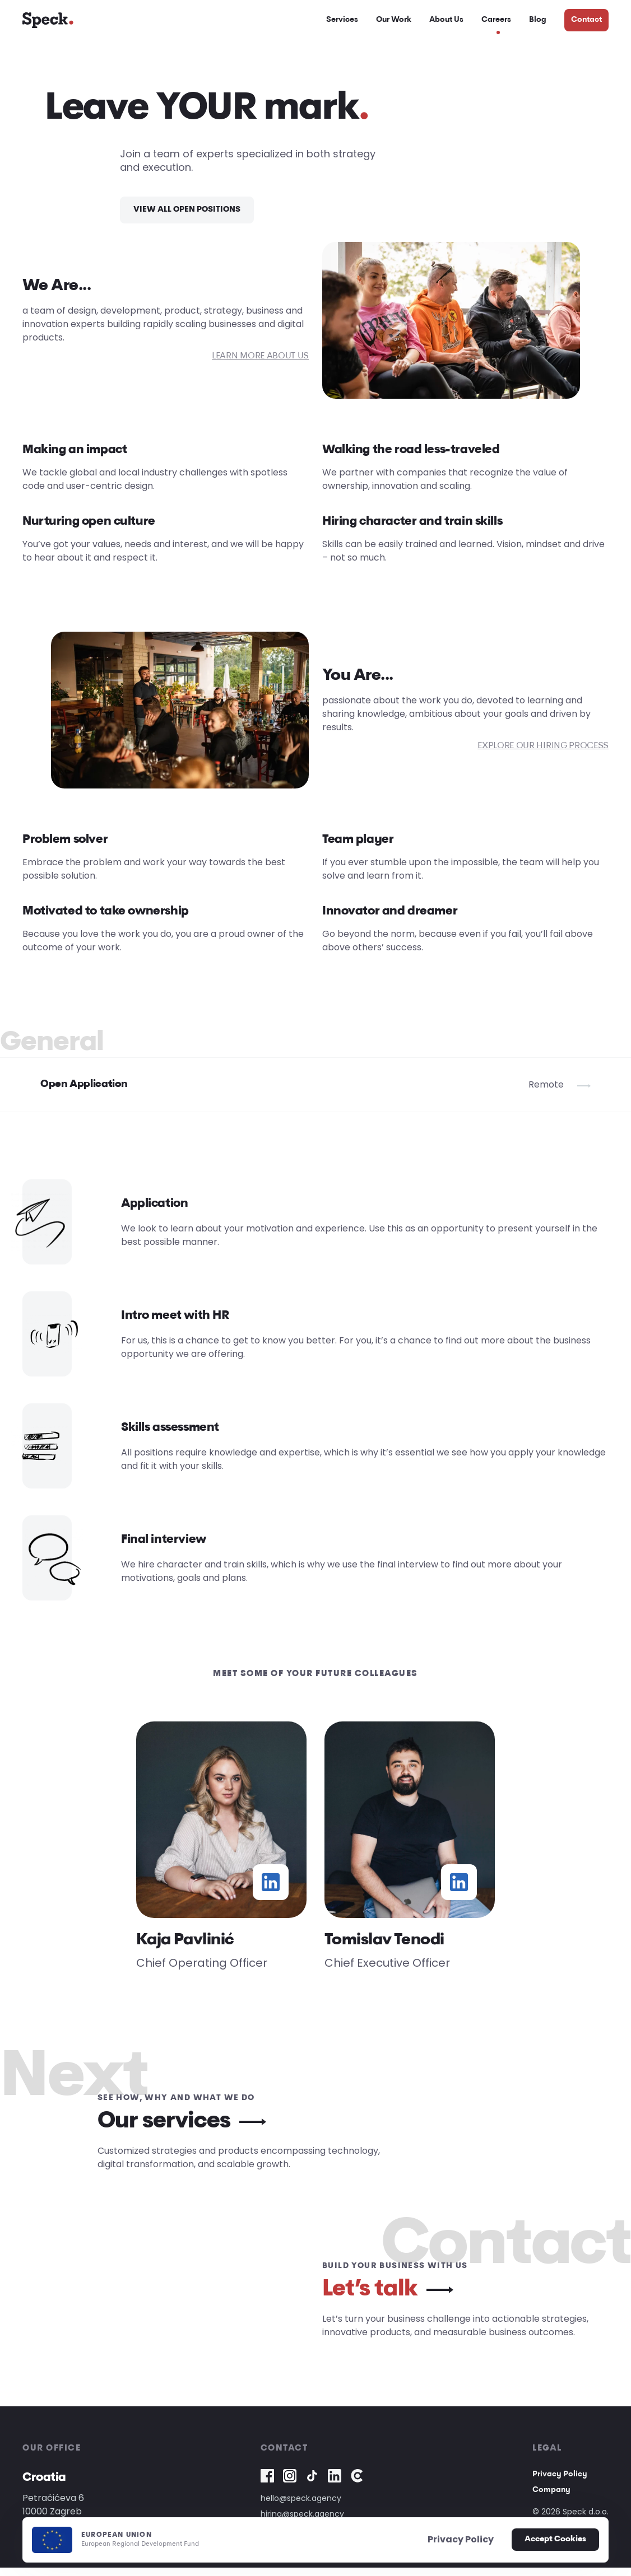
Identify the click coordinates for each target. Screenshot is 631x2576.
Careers (496, 24)
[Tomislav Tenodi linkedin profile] (459, 1890)
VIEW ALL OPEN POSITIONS (186, 218)
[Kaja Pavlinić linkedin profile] (271, 1890)
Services (342, 24)
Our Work (393, 24)
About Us (446, 24)
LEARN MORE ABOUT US (260, 365)
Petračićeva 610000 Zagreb (53, 2513)
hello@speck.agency (301, 2506)
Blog (537, 24)
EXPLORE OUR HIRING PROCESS (543, 754)
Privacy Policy (559, 2483)
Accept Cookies (555, 2539)
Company (551, 2498)
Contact (586, 24)
